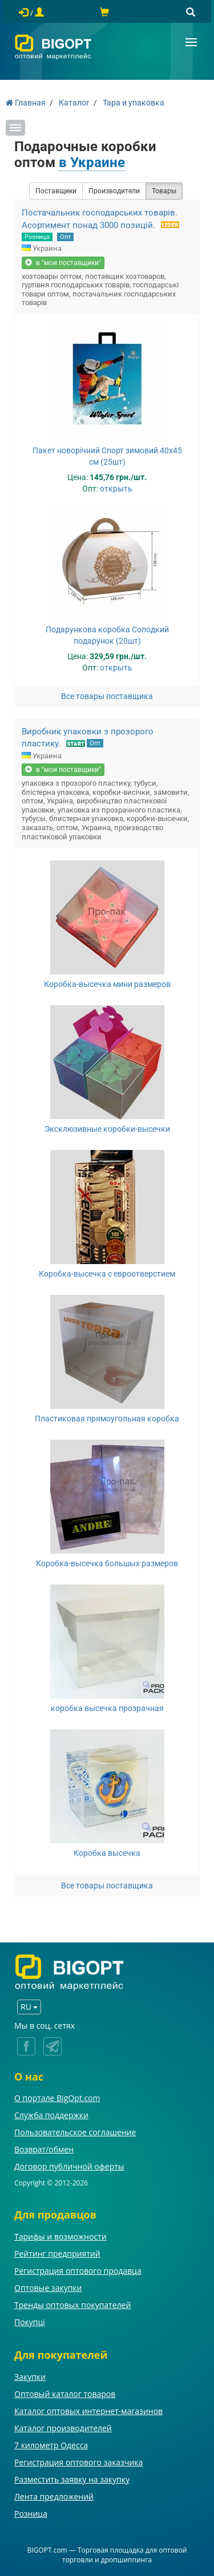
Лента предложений (54, 2496)
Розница (37, 237)
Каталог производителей (63, 2428)
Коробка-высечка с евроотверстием (107, 1273)
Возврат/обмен (44, 2149)
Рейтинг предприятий (57, 2253)
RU (29, 2006)
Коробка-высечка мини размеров (107, 984)
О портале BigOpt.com (57, 2098)
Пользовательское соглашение (75, 2132)
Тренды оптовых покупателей (72, 2304)
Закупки (30, 2376)
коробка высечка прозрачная (107, 1708)
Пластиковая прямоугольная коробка (107, 1418)
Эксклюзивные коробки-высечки (107, 1128)
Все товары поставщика (107, 696)
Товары (164, 191)
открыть (116, 488)
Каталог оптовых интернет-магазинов (88, 2411)
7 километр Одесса (51, 2445)
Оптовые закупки (48, 2287)
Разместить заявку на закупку (72, 2479)
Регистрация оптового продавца (78, 2270)
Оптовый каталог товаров (64, 2393)
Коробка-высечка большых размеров (107, 1563)
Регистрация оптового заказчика (78, 2462)
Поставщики (55, 191)
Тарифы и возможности (60, 2236)
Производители (114, 191)
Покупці (29, 2322)
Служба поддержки (51, 2115)
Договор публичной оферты (69, 2166)
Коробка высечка (107, 1853)
